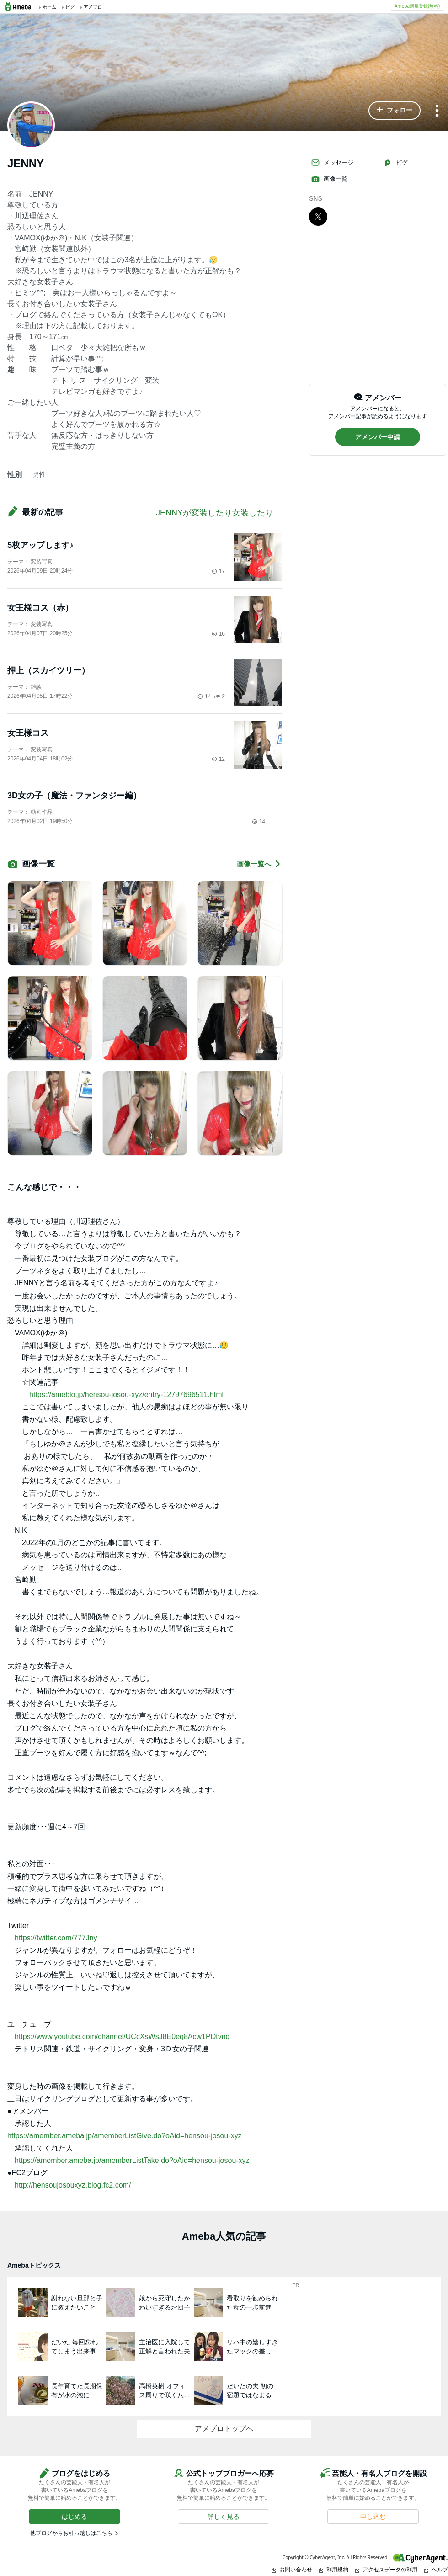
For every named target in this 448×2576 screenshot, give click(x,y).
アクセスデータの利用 (386, 2569)
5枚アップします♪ (40, 545)
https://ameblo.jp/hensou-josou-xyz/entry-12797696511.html (126, 1394)
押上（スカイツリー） (48, 670)
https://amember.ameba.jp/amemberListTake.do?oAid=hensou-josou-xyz (132, 2160)
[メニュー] (437, 111)
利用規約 (333, 2569)
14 (204, 696)
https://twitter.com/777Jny (56, 1938)
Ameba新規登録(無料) (417, 6)
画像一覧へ (259, 864)
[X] (318, 216)
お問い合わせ (292, 2569)
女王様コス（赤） (40, 607)
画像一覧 (329, 179)
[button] (394, 110)
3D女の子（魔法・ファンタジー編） (74, 795)
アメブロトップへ (224, 2429)
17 (218, 571)
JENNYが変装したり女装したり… (219, 512)
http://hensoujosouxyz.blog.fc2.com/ (73, 2185)
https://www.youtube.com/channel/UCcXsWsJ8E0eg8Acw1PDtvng (122, 2036)
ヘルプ (436, 2569)
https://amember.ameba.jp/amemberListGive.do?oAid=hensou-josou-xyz (124, 2136)
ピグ (395, 162)
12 (218, 759)
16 (218, 634)
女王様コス (27, 733)
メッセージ (332, 162)
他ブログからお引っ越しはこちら (71, 2533)
